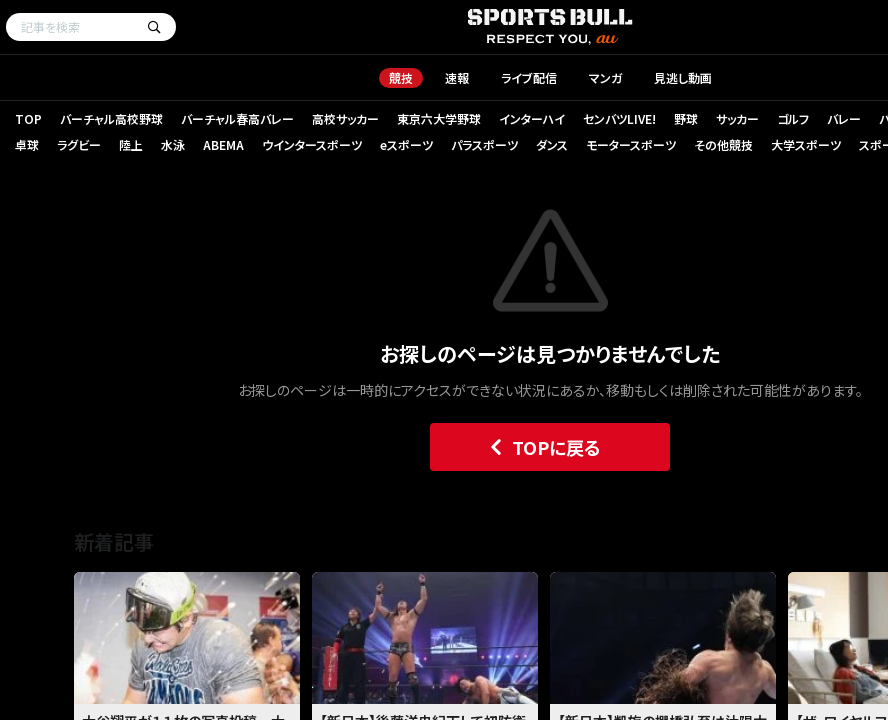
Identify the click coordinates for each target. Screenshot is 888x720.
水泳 (173, 144)
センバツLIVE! (619, 118)
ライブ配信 (529, 77)
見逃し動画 (683, 77)
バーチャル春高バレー (237, 118)
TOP (28, 118)
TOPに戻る (540, 447)
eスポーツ (406, 144)
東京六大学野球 (439, 118)
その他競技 (723, 144)
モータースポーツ (631, 144)
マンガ (605, 77)
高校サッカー (345, 118)
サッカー (737, 118)
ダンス (552, 144)
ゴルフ (793, 118)
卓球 (27, 144)
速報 (457, 77)
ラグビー (79, 144)
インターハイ (532, 118)
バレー (844, 118)
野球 (686, 118)
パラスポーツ (484, 144)
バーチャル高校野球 (111, 118)
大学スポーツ (806, 144)
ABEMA (223, 144)
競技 (401, 77)
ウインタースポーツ (312, 144)
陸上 (131, 144)
